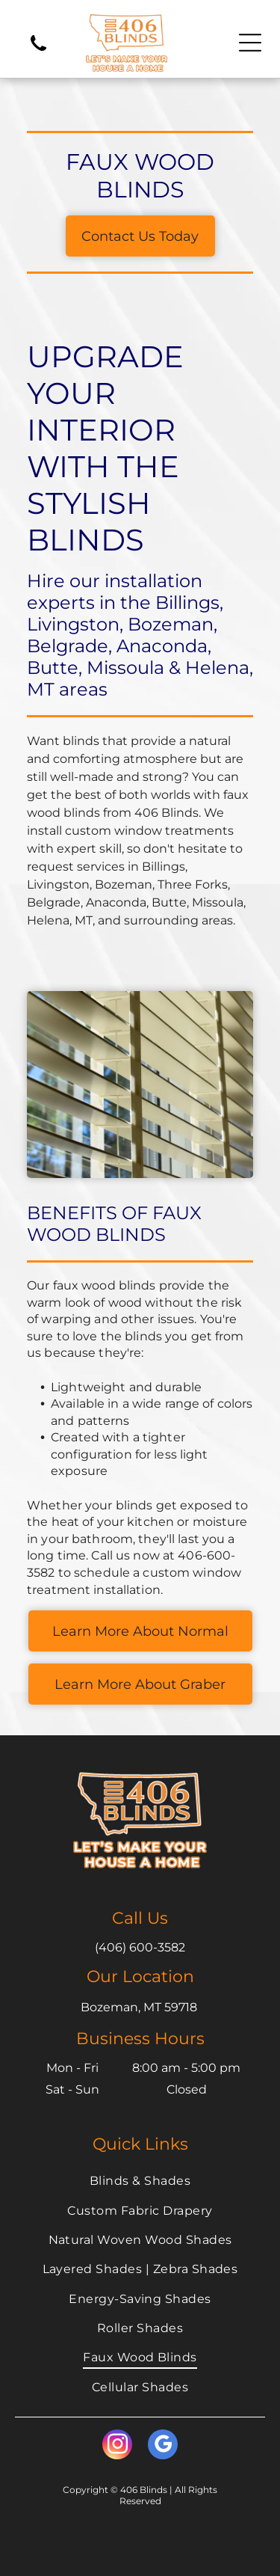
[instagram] (117, 2446)
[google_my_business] (163, 2446)
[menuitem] (140, 2180)
